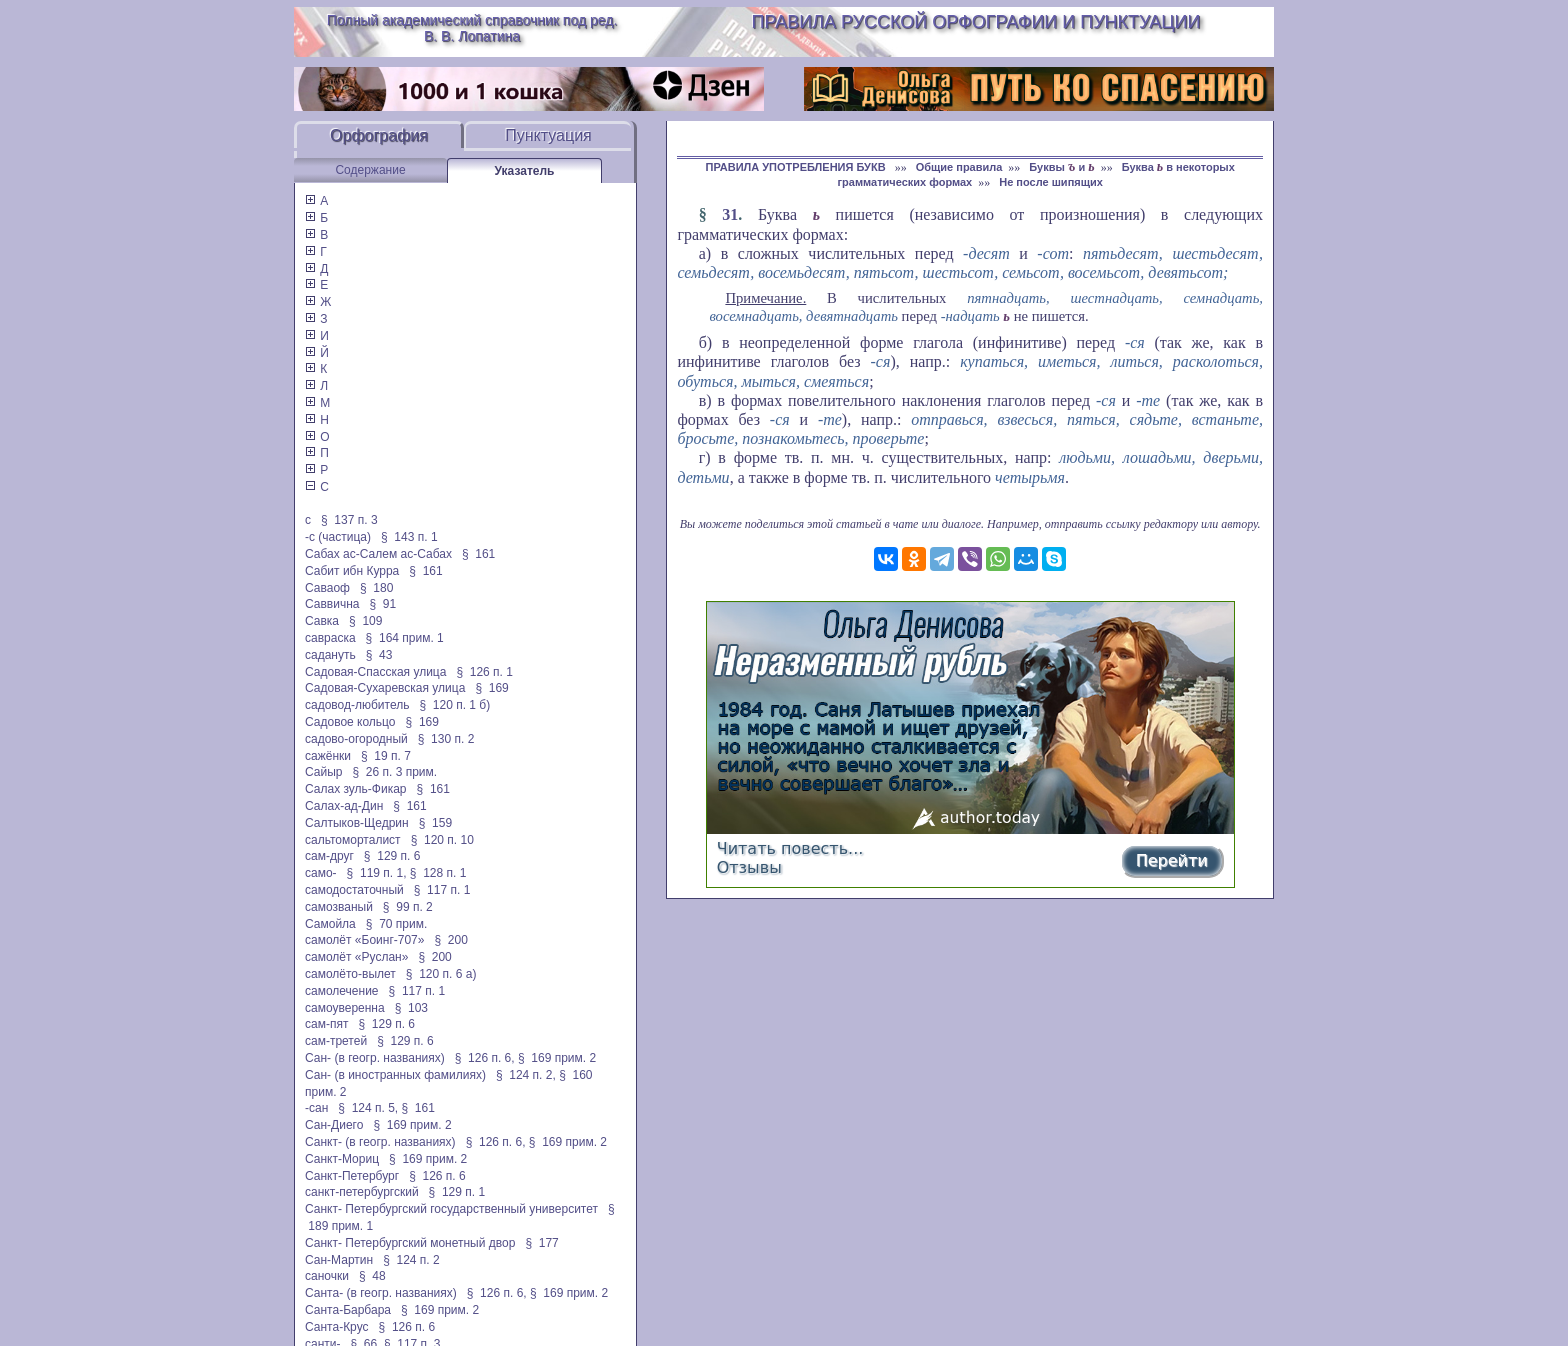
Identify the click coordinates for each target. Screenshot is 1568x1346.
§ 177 (541, 1243)
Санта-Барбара (348, 1310)
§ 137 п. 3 (349, 520)
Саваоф (327, 588)
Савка (322, 621)
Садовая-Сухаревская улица (385, 688)
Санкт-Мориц (342, 1159)
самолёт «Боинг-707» (364, 940)
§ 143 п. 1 (409, 537)
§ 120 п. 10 (442, 840)
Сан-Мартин (339, 1260)
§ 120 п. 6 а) (441, 974)
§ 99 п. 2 (408, 907)
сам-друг (329, 856)
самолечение (342, 991)
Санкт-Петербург (352, 1176)
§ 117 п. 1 (442, 890)
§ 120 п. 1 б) (454, 705)
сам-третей (336, 1041)
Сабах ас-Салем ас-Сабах (378, 554)
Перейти (1172, 860)
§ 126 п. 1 (484, 672)
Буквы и (1061, 167)
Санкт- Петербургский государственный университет (451, 1209)
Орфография (379, 135)
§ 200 (450, 940)
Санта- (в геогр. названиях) (381, 1293)
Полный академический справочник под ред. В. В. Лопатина (472, 28)
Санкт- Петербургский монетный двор (410, 1243)
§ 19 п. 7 (386, 756)
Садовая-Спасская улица (375, 672)
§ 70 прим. (396, 924)
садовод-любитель (357, 705)
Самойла (330, 924)
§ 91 (383, 604)
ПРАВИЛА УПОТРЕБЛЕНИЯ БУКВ (796, 167)
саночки (327, 1276)
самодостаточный (354, 890)
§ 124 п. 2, (526, 1075)
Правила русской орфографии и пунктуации (976, 22)
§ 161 (478, 554)
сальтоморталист (353, 840)
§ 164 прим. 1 (405, 638)
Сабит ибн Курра (352, 571)
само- (321, 873)
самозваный (339, 907)
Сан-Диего (334, 1125)
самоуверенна (345, 1008)
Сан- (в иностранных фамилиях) (395, 1075)
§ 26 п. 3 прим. (395, 772)
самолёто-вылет (350, 974)
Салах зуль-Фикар (356, 789)
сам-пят (326, 1024)
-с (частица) (338, 537)
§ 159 (435, 823)
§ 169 (491, 688)
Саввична (332, 604)
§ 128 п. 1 (438, 873)
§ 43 (379, 655)
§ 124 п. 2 (411, 1260)
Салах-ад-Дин (344, 806)
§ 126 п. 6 (437, 1176)
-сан (316, 1108)
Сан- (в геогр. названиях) (375, 1058)
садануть (330, 655)
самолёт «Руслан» (356, 957)
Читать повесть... (790, 848)
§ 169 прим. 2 (557, 1058)
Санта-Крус (337, 1327)
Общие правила (959, 167)
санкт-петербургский (362, 1192)
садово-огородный (356, 739)
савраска (330, 638)
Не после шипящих (1051, 182)
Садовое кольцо (350, 722)
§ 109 (365, 621)
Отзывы (749, 867)
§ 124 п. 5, (368, 1108)
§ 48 (372, 1276)
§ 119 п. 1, (377, 873)
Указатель (525, 171)
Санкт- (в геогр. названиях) (380, 1142)
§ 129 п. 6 (392, 856)
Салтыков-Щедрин (357, 823)
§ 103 (411, 1008)
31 (730, 214)
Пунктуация (548, 135)
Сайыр (323, 772)
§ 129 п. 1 (457, 1192)
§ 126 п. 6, (485, 1058)
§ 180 (376, 588)
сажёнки (328, 756)
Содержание (370, 170)
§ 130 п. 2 (446, 739)
